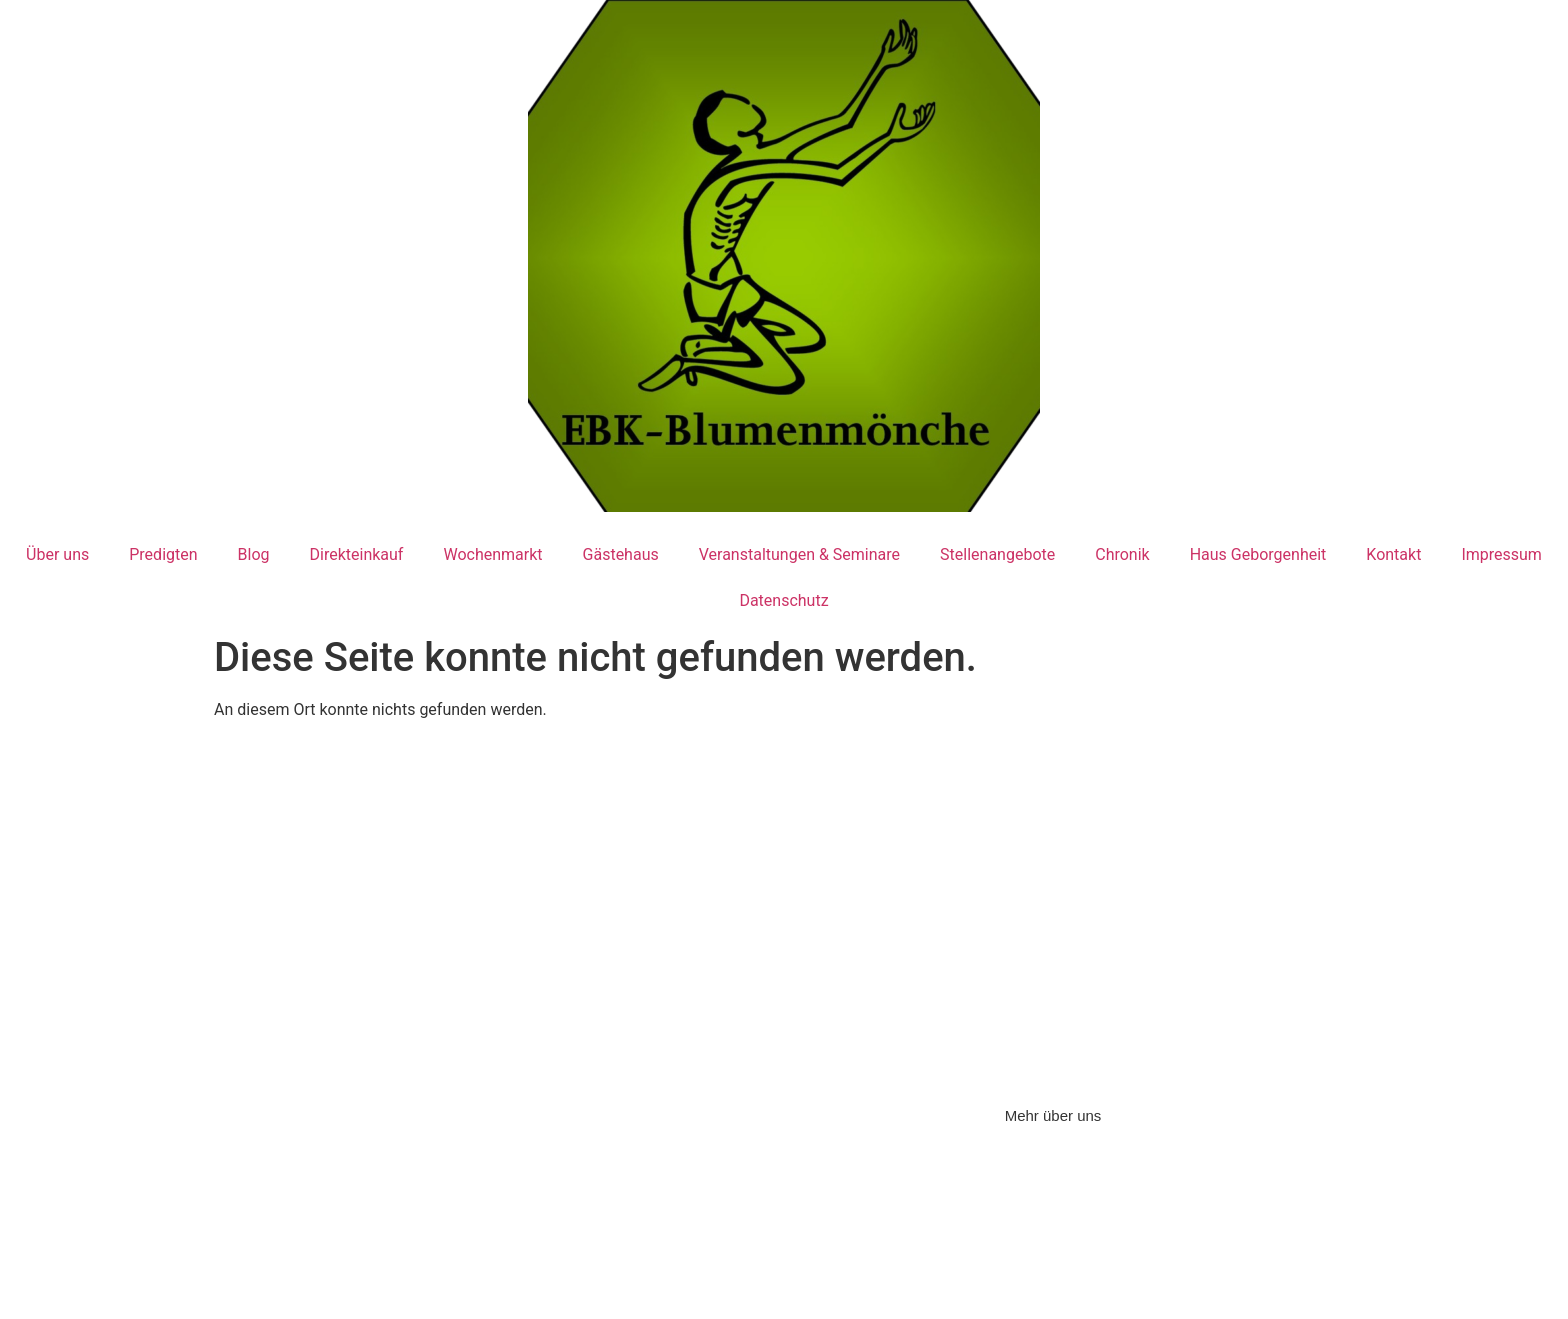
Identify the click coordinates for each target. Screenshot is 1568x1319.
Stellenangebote (997, 554)
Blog (254, 554)
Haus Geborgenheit (1258, 554)
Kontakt (1393, 554)
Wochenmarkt (492, 554)
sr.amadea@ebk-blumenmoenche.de (789, 999)
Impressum (1501, 554)
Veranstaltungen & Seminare (799, 554)
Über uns (57, 554)
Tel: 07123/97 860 (298, 960)
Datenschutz (783, 600)
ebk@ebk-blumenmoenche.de (391, 1008)
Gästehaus (621, 554)
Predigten (163, 554)
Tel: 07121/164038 (674, 951)
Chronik (1122, 554)
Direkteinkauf (357, 554)
